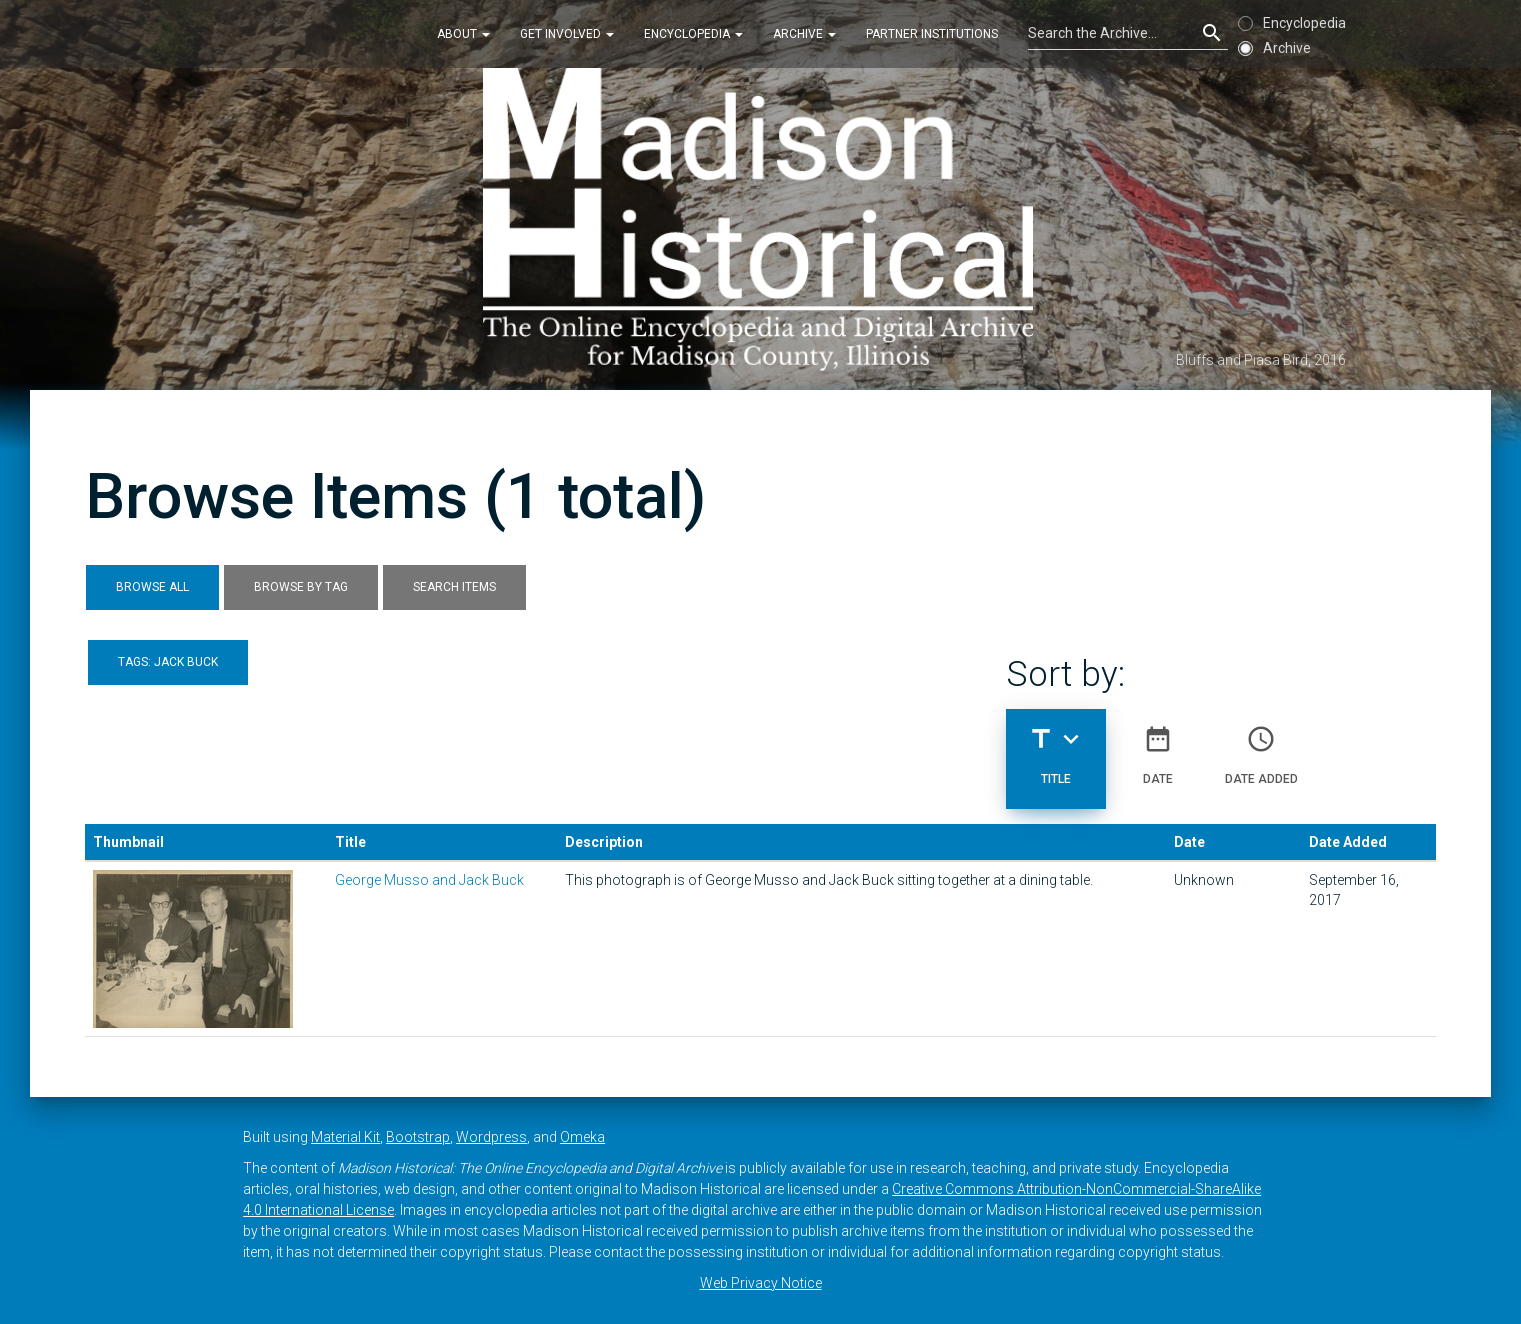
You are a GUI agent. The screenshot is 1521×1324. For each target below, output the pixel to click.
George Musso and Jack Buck (429, 880)
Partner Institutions (932, 34)
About (463, 34)
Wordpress (491, 1137)
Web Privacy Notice (761, 1283)
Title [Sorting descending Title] (1056, 747)
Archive (804, 34)
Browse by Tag (301, 587)
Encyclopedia (693, 34)
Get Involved (567, 34)
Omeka (582, 1137)
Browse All (152, 587)
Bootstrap (418, 1137)
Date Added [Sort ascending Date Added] (1261, 747)
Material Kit (345, 1137)
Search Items (454, 587)
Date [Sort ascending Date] (1158, 747)
